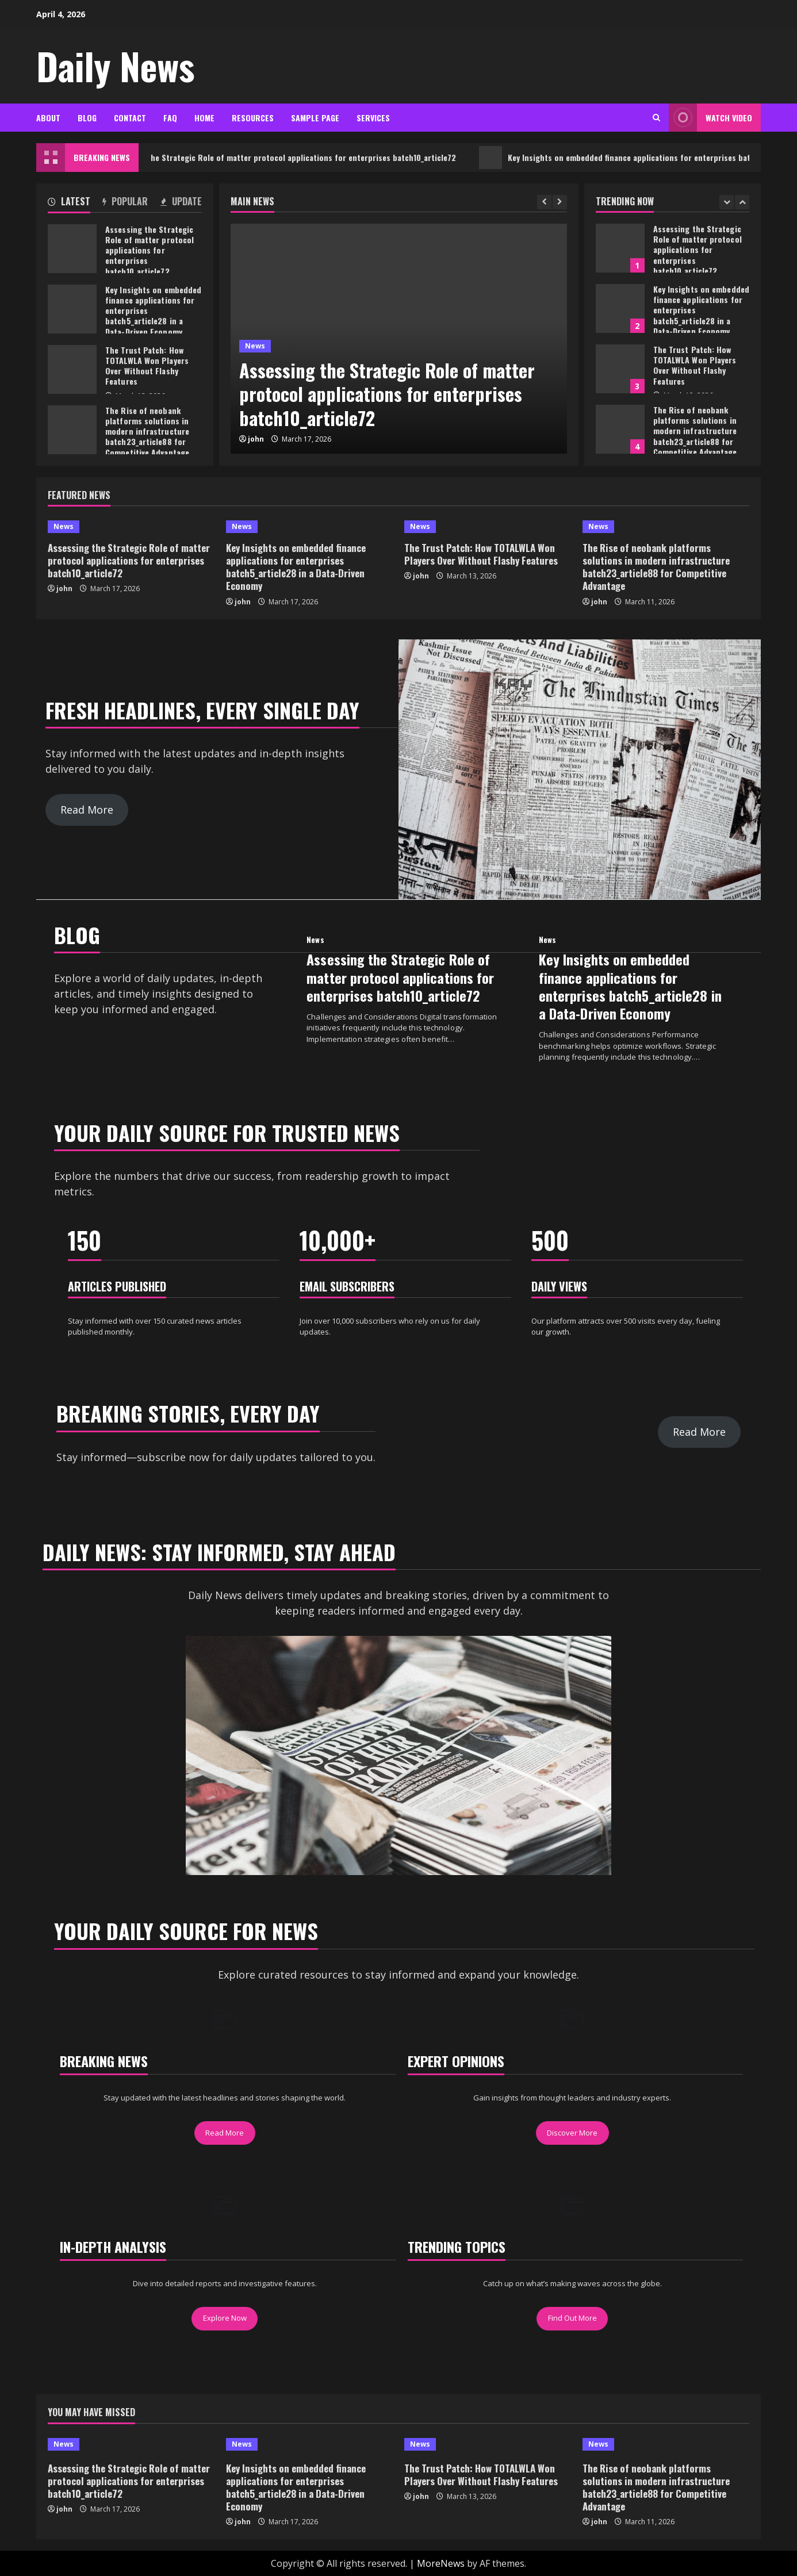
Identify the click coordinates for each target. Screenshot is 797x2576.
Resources (253, 118)
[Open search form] (656, 117)
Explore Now (225, 2318)
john (256, 439)
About (48, 118)
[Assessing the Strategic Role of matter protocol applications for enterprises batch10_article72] (131, 527)
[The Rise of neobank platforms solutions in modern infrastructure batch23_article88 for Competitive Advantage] (666, 527)
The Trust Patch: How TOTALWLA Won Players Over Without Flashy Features (620, 368)
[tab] (69, 203)
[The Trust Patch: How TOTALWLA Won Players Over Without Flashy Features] (487, 527)
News (255, 346)
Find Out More (572, 2318)
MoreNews (441, 2563)
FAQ (170, 118)
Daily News (115, 66)
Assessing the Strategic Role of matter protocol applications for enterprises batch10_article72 (307, 157)
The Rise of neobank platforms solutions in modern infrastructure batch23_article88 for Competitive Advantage (620, 429)
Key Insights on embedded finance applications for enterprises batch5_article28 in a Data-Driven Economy (620, 308)
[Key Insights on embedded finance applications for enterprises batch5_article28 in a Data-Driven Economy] (309, 527)
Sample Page (315, 118)
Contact (130, 118)
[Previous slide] (544, 202)
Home (204, 118)
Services (373, 118)
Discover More (572, 2133)
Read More (86, 809)
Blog (87, 118)
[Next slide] (560, 202)
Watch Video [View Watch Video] (710, 117)
